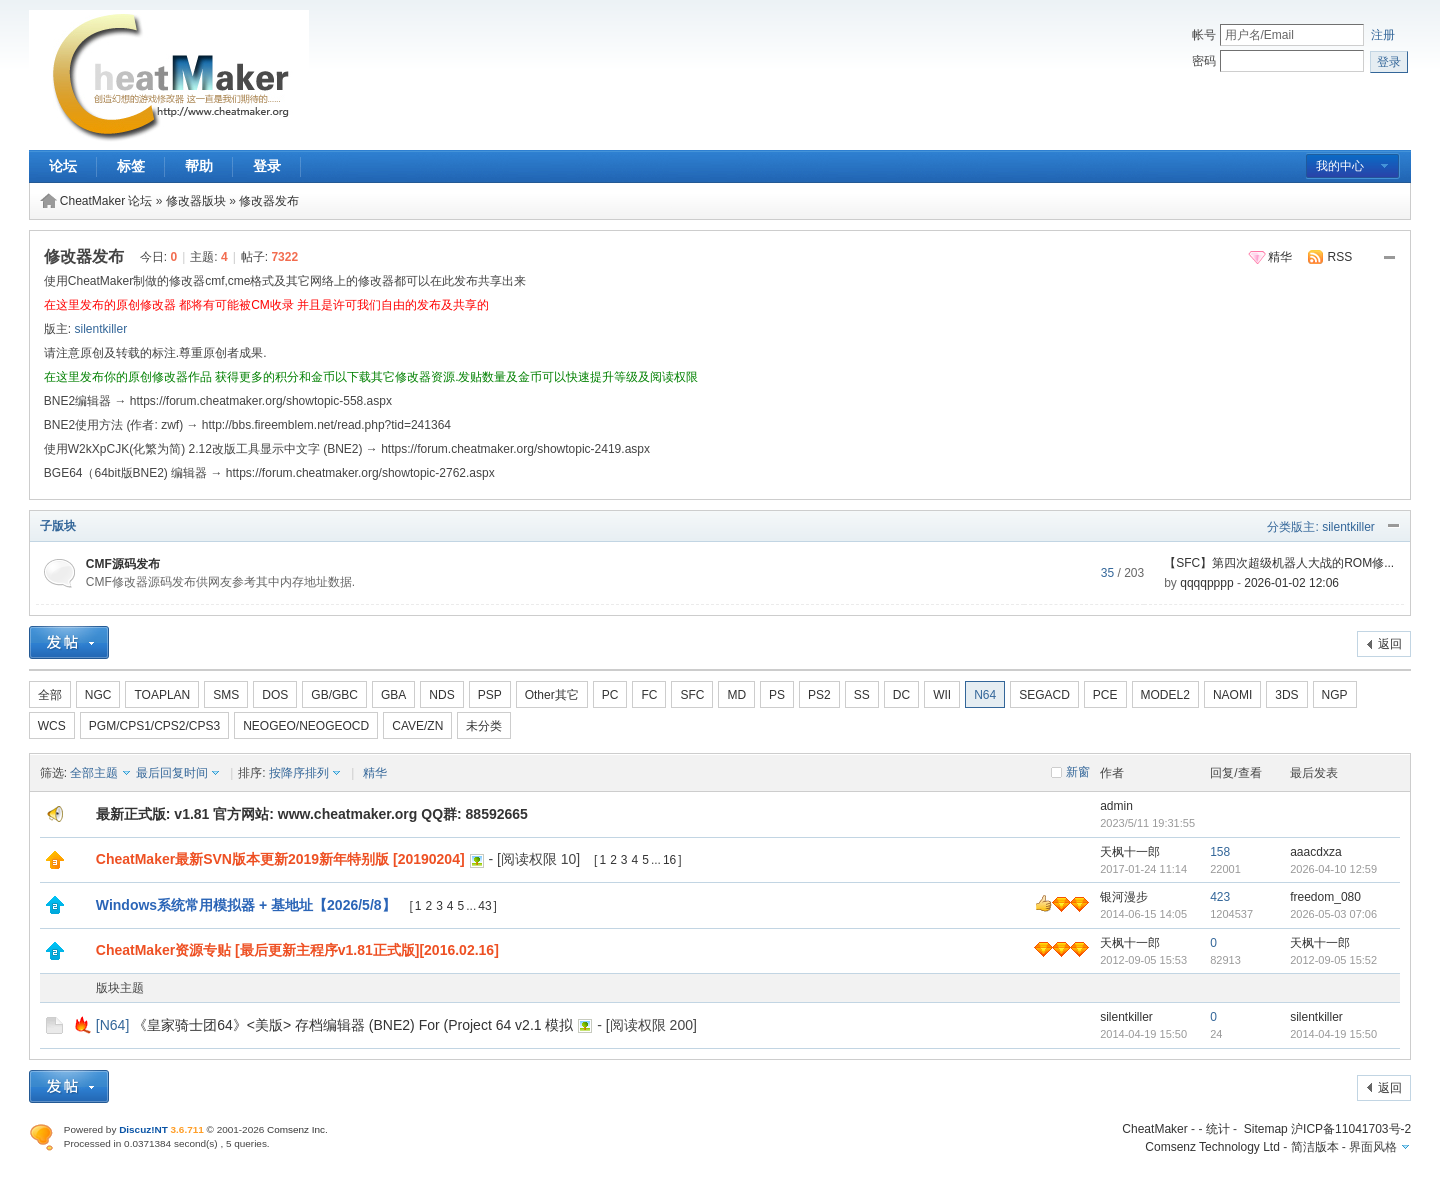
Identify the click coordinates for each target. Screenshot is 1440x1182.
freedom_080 (1325, 897)
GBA (393, 695)
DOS (275, 695)
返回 (1390, 644)
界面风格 (1373, 1147)
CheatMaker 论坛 (106, 201)
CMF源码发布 (123, 564)
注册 (1383, 35)
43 (484, 906)
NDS (441, 695)
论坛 (63, 166)
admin (1116, 806)
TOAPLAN (162, 695)
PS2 (819, 695)
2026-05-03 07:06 (1333, 914)
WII (942, 695)
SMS (226, 695)
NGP (1335, 695)
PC (610, 695)
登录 (267, 166)
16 (669, 860)
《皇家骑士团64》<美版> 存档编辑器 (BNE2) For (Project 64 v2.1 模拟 (353, 1025)
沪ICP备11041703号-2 (1351, 1129)
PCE (1105, 695)
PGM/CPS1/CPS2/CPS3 (154, 726)
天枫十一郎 (1130, 852)
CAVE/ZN (417, 726)
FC (649, 695)
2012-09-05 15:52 (1333, 960)
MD (736, 695)
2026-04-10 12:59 (1333, 869)
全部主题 (94, 773)
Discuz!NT (143, 1129)
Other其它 (552, 695)
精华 (1280, 257)
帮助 (199, 166)
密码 (1204, 61)
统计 (1218, 1129)
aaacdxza (1315, 852)
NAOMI (1232, 695)
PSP (490, 695)
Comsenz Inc (296, 1129)
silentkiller (100, 329)
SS (862, 695)
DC (901, 695)
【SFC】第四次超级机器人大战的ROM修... (1279, 563)
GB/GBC (334, 695)
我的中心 (1340, 166)
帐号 (1204, 35)
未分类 (484, 726)
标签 (131, 166)
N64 (985, 695)
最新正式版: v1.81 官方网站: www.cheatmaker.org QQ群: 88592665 (312, 814)
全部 (50, 695)
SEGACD (1044, 695)
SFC (692, 695)
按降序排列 (299, 773)
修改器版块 (196, 201)
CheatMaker (1154, 1129)
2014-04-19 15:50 (1333, 1034)
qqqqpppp (1206, 583)
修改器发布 (269, 201)
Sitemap (1266, 1129)
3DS (1286, 695)
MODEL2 (1165, 695)
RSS (1340, 257)
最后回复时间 (172, 773)
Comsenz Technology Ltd (1212, 1147)
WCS (52, 726)
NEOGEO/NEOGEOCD (306, 726)
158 (1220, 852)
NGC (98, 695)
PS (777, 695)
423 (1220, 897)
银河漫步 (1124, 897)
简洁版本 (1315, 1147)
